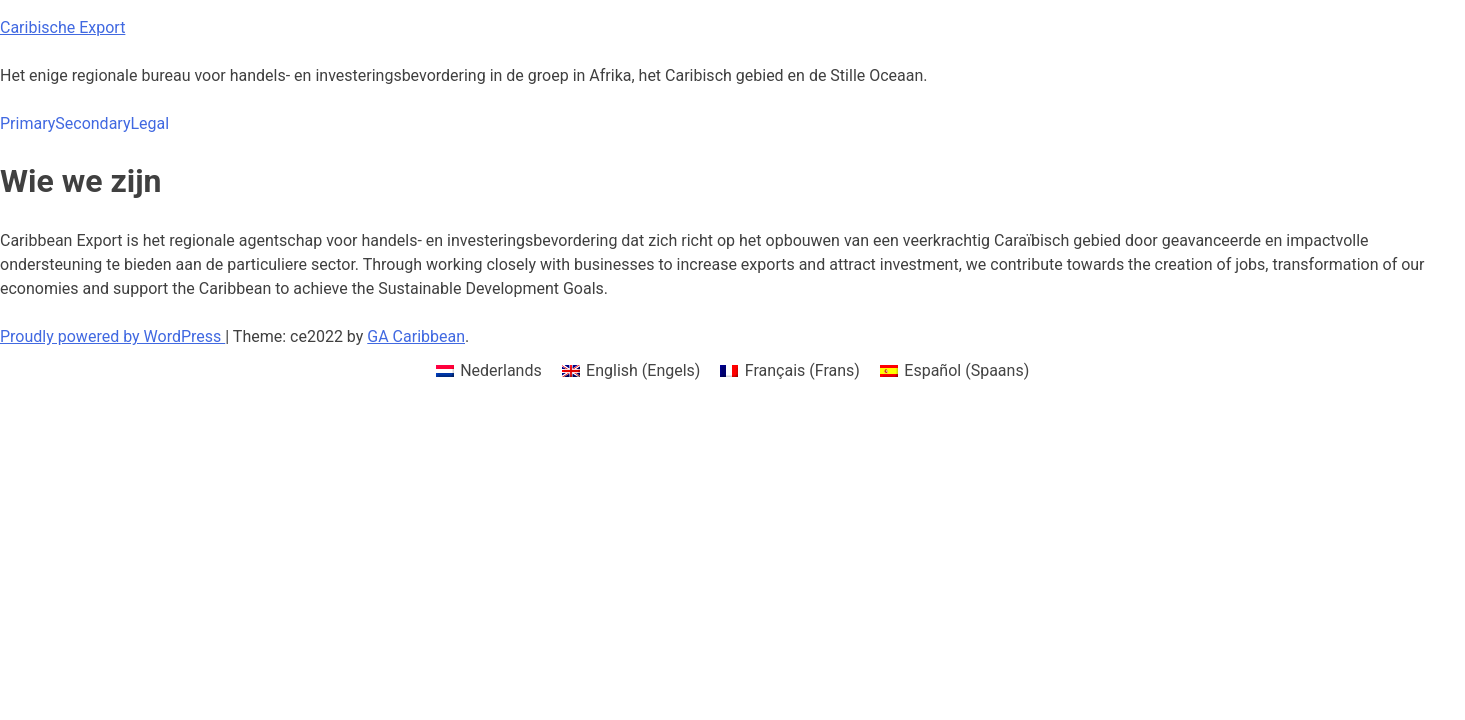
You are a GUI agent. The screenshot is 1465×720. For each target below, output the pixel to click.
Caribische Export (62, 27)
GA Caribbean (416, 336)
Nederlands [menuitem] (501, 370)
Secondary (92, 123)
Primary (27, 123)
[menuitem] (489, 371)
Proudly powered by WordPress (112, 336)
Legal (149, 123)
